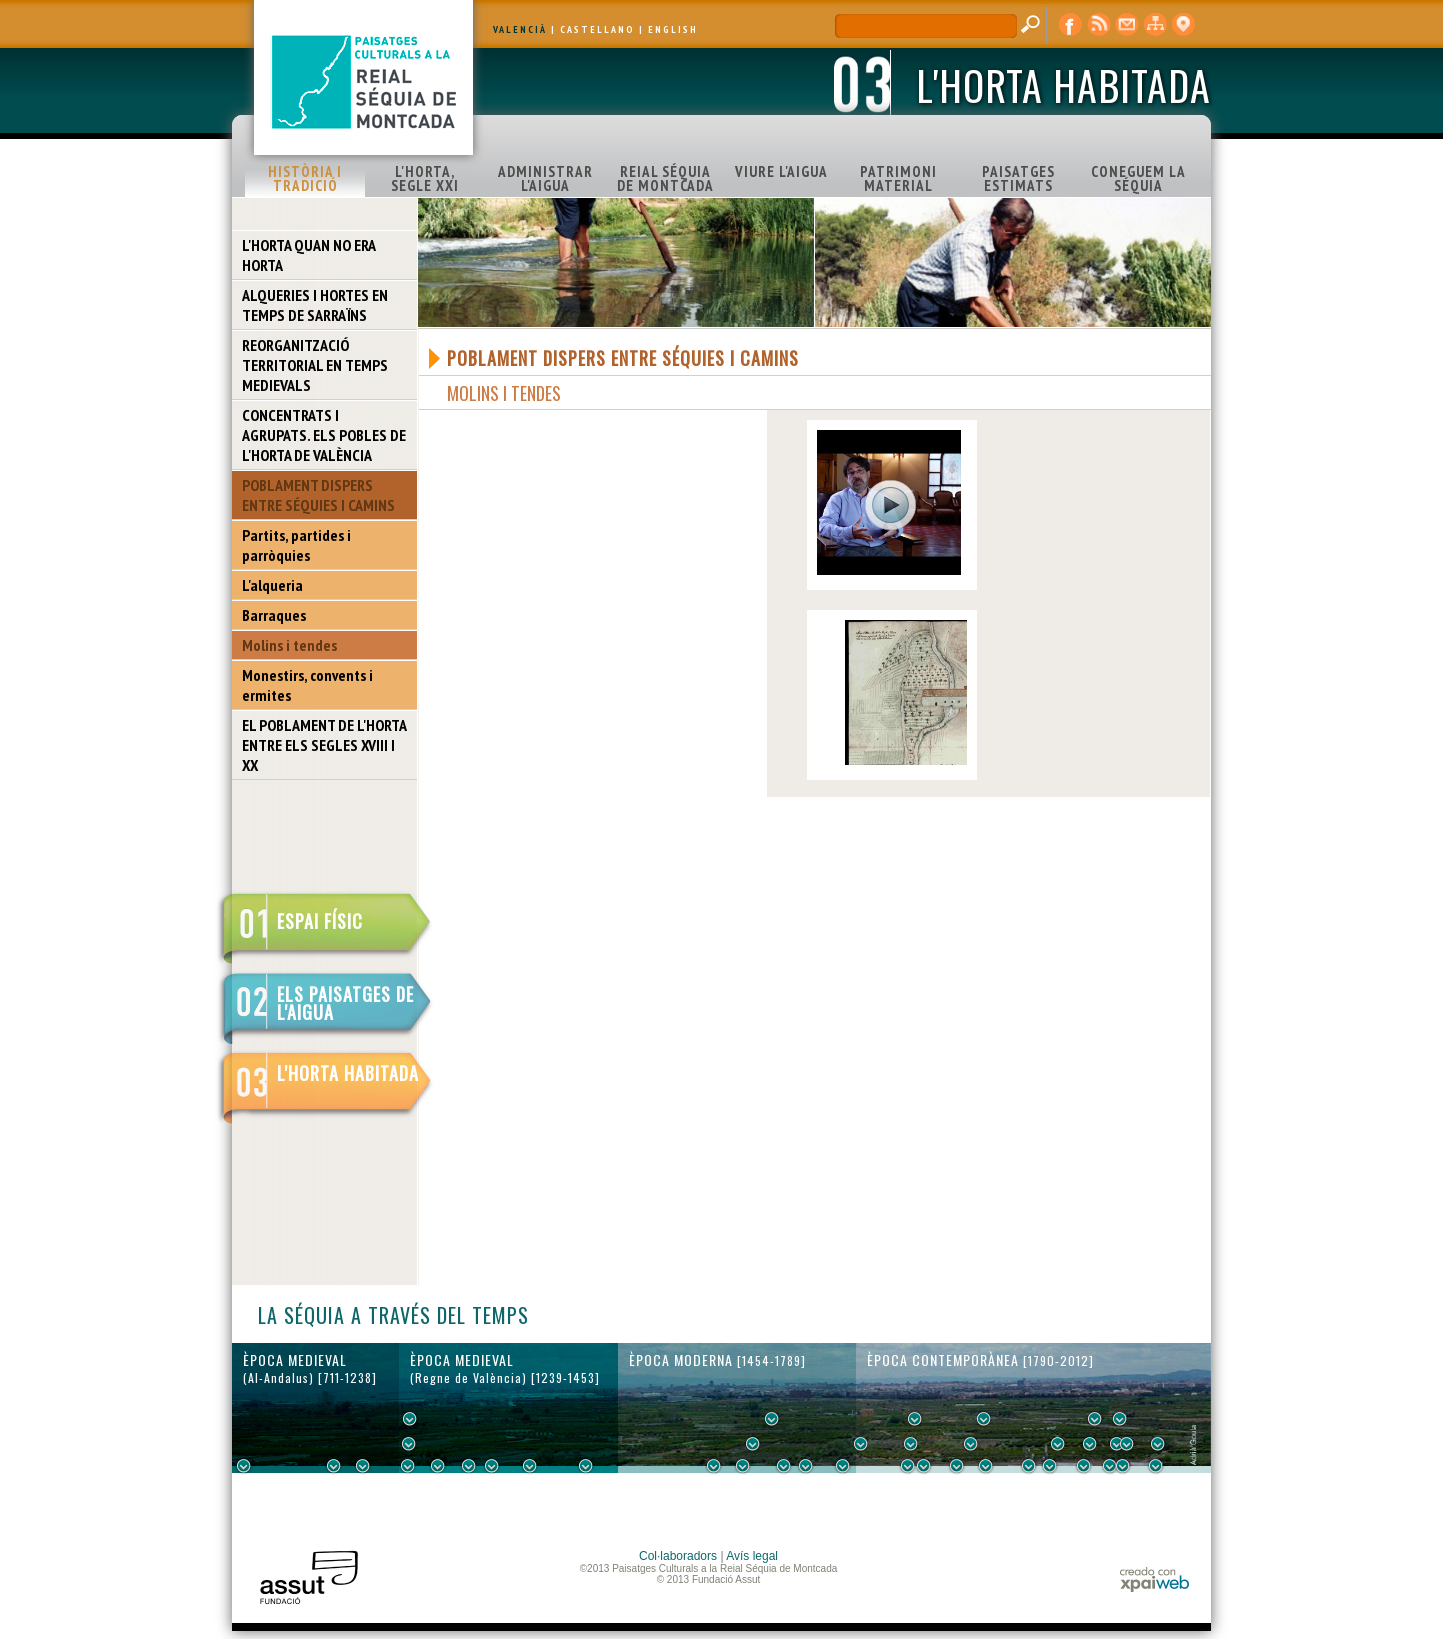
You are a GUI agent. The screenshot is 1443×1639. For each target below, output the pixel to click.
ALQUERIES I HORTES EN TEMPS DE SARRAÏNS (315, 305)
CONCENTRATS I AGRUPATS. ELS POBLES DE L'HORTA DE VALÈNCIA (324, 435)
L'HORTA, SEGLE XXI (425, 178)
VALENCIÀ (520, 29)
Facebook (1071, 25)
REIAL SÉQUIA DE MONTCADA (665, 178)
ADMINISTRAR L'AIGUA (545, 178)
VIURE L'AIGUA (781, 171)
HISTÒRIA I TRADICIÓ (305, 178)
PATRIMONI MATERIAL (898, 178)
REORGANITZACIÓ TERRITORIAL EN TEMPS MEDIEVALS (315, 365)
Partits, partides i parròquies (296, 545)
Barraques (274, 615)
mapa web (1155, 25)
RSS (1099, 25)
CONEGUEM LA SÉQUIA (1138, 178)
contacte (1127, 25)
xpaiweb (1154, 1579)
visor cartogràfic (1183, 25)
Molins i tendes (289, 645)
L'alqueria (272, 585)
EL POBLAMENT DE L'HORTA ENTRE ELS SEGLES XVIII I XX (324, 745)
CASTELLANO (597, 29)
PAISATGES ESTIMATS (1018, 178)
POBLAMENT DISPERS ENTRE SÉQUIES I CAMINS (318, 495)
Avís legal (752, 1556)
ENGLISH (673, 29)
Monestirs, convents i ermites (307, 685)
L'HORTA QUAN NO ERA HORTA (309, 255)
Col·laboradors (678, 1556)
